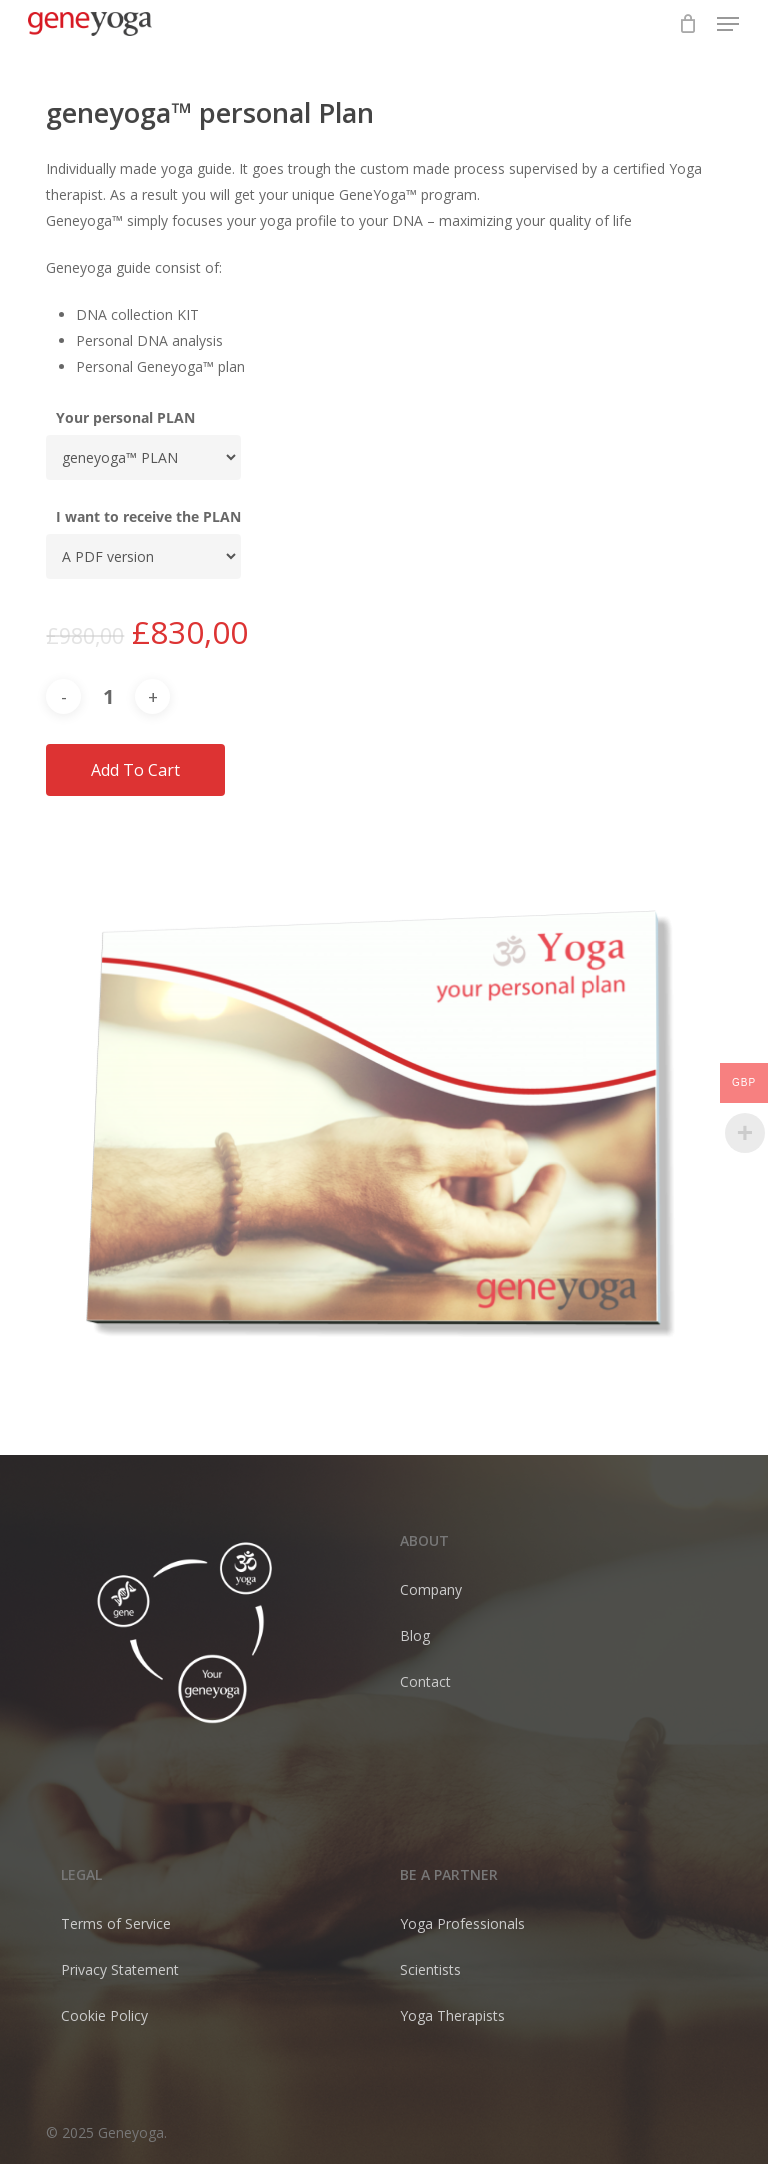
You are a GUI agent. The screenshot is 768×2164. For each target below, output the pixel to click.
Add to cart (135, 770)
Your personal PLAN (125, 417)
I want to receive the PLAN (148, 516)
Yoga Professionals (462, 1923)
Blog (415, 1635)
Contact (425, 1681)
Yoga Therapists (452, 2015)
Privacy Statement (120, 1969)
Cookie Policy (104, 2015)
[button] (728, 24)
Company (431, 1589)
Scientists (430, 1969)
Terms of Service (116, 1923)
